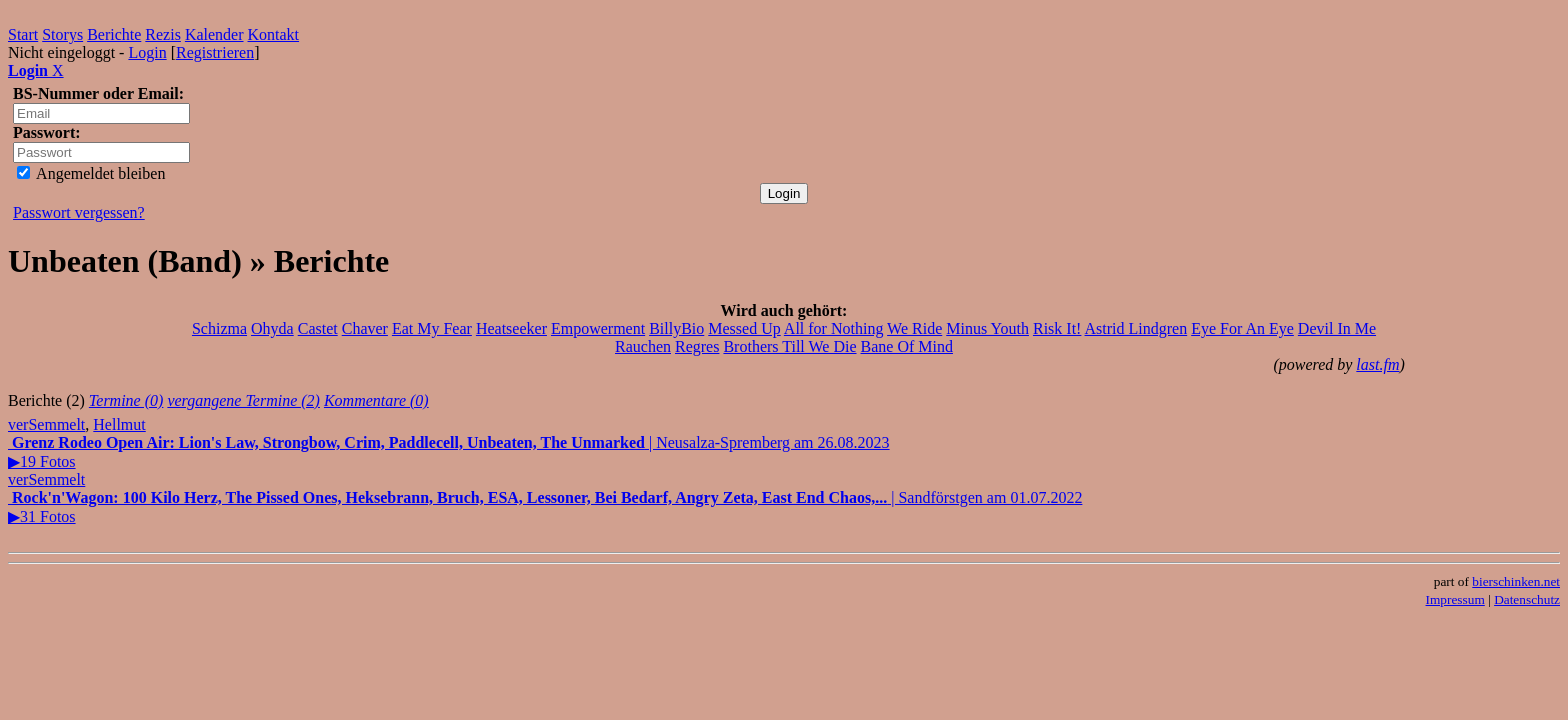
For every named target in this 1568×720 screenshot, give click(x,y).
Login (147, 52)
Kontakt (274, 34)
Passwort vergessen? (79, 212)
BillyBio (676, 328)
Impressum (1455, 599)
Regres (697, 346)
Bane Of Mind (907, 346)
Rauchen (643, 346)
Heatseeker (511, 328)
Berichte (114, 34)
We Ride (914, 328)
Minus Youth (987, 328)
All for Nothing (834, 328)
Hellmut (119, 424)
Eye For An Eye (1242, 328)
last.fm (1377, 364)
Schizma (219, 328)
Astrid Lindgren (1136, 328)
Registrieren (215, 52)
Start (23, 34)
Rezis (163, 34)
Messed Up (744, 328)
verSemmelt (46, 424)
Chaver (365, 328)
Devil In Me (1337, 328)
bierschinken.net (1516, 581)
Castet (318, 328)
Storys (62, 34)
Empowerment (598, 328)
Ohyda (272, 328)
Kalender (214, 34)
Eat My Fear (432, 328)
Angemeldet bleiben (91, 173)
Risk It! (1057, 328)
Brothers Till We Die (789, 346)
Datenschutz (1527, 599)
